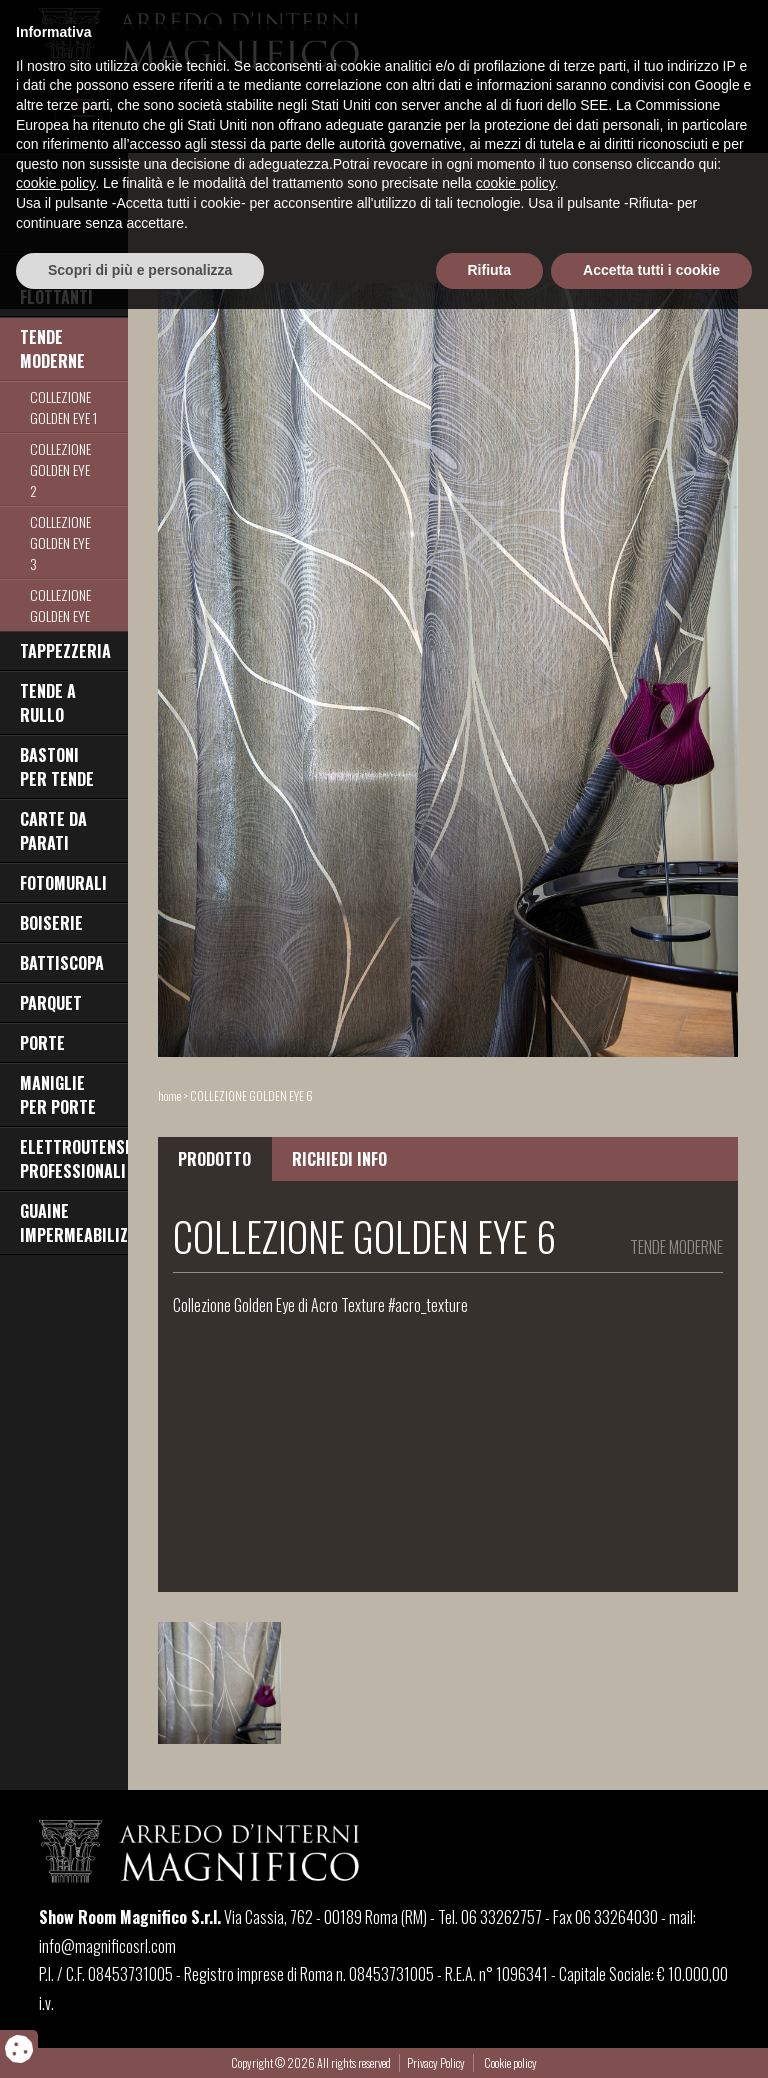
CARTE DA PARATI (53, 831)
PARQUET (51, 1003)
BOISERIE (51, 923)
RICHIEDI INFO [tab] (339, 1159)
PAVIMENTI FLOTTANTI (56, 285)
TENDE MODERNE (52, 349)
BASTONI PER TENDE (57, 767)
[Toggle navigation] (83, 108)
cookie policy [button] (55, 1953)
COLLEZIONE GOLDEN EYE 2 (60, 469)
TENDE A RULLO (48, 703)
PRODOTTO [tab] (214, 1159)
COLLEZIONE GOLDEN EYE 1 (63, 407)
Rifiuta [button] (490, 2039)
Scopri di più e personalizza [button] (140, 2039)
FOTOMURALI (63, 883)
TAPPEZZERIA (65, 651)
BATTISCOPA (62, 963)
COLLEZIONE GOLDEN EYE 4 (60, 615)
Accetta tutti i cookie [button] (651, 2039)
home (169, 1095)
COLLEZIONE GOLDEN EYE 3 (60, 542)
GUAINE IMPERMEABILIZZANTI (74, 1223)
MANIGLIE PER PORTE (58, 1095)
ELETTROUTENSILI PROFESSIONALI (74, 1159)
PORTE (42, 1043)
